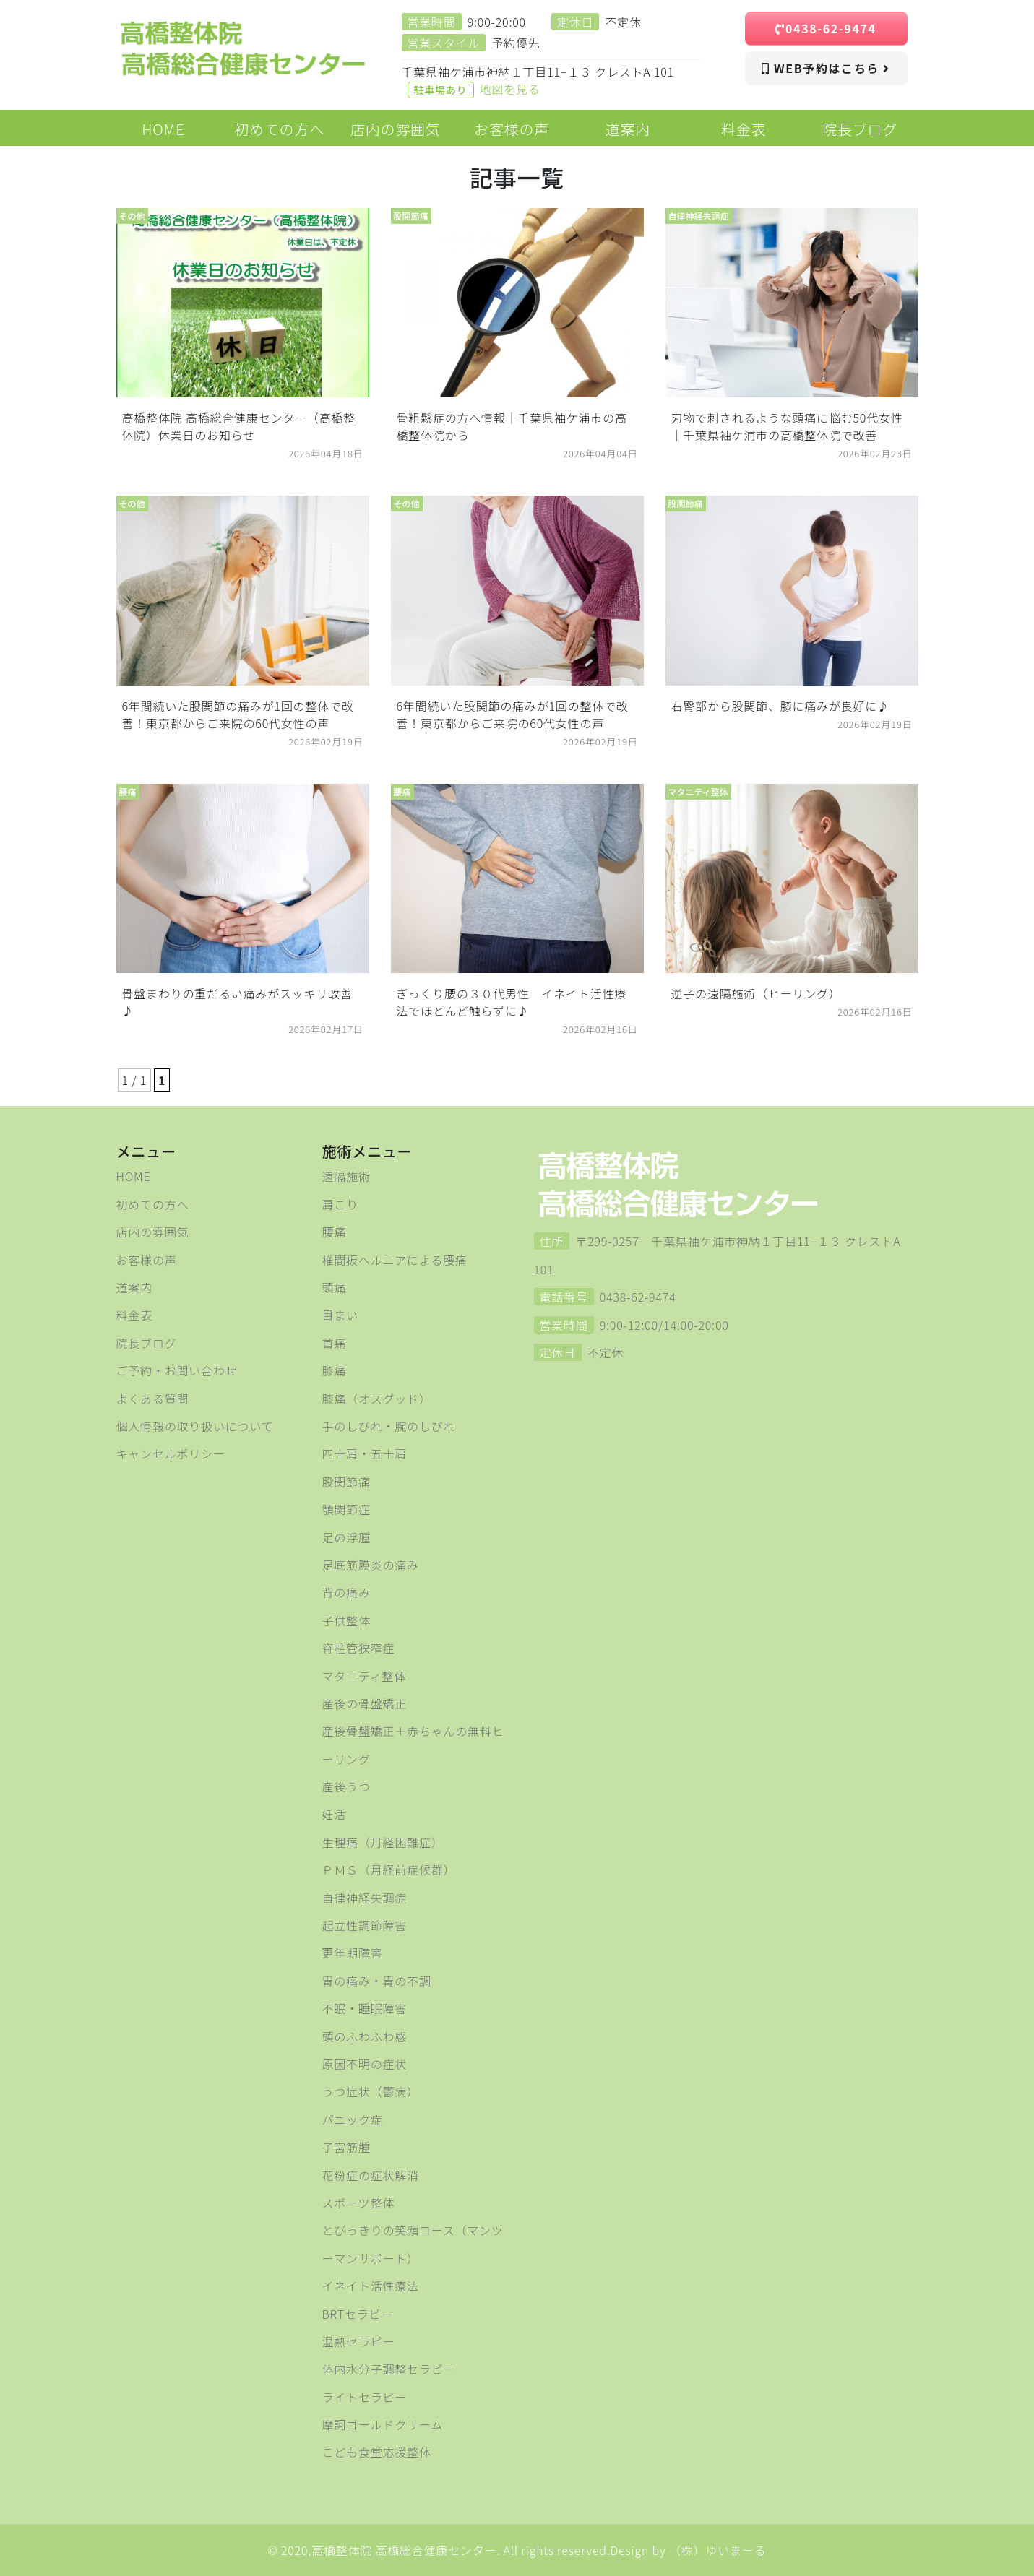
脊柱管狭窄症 (358, 1647)
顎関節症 (346, 1509)
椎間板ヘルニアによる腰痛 (395, 1259)
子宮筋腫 (346, 2147)
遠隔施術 (346, 1176)
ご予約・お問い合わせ (177, 1370)
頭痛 (334, 1287)
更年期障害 (352, 1952)
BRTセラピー (358, 2313)
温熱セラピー (358, 2341)
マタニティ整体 (364, 1676)
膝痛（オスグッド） (376, 1398)
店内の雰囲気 (152, 1231)
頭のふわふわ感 (365, 2036)
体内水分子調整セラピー (389, 2368)
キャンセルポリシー (170, 1453)
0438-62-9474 (825, 28)
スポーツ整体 (358, 2202)
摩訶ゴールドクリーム (383, 2424)
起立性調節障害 (365, 1925)
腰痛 (334, 1231)
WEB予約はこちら (825, 68)
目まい (340, 1314)
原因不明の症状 (365, 2064)
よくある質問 (152, 1398)
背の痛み (346, 1592)
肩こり (340, 1204)
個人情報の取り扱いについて (195, 1426)
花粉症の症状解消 (370, 2175)
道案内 (134, 1287)
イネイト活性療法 (370, 2285)
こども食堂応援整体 (376, 2451)
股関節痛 (346, 1481)
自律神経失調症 (365, 1897)
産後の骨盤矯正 (365, 1703)
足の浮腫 (346, 1537)
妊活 (334, 1814)
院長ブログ (146, 1343)
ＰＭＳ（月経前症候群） (389, 1869)
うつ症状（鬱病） (370, 2091)
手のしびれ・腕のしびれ (389, 1426)
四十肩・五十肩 (365, 1453)
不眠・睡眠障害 (365, 2008)
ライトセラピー (365, 2397)
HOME (133, 1176)
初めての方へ (152, 1204)
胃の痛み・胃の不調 (376, 1980)
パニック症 (352, 2119)
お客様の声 (146, 1259)
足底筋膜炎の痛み (370, 1564)
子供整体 (346, 1620)
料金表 (134, 1314)
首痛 (334, 1343)
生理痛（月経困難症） (383, 1842)
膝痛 (334, 1370)
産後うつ (346, 1786)
